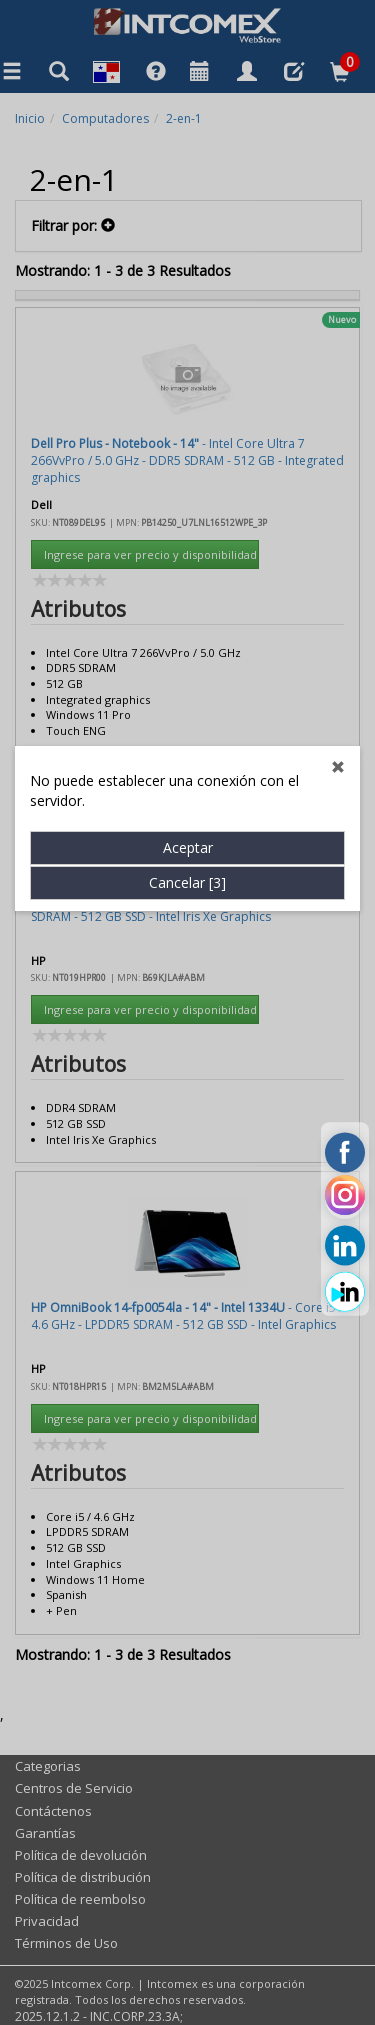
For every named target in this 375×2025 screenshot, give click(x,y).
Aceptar (188, 661)
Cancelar (187, 696)
